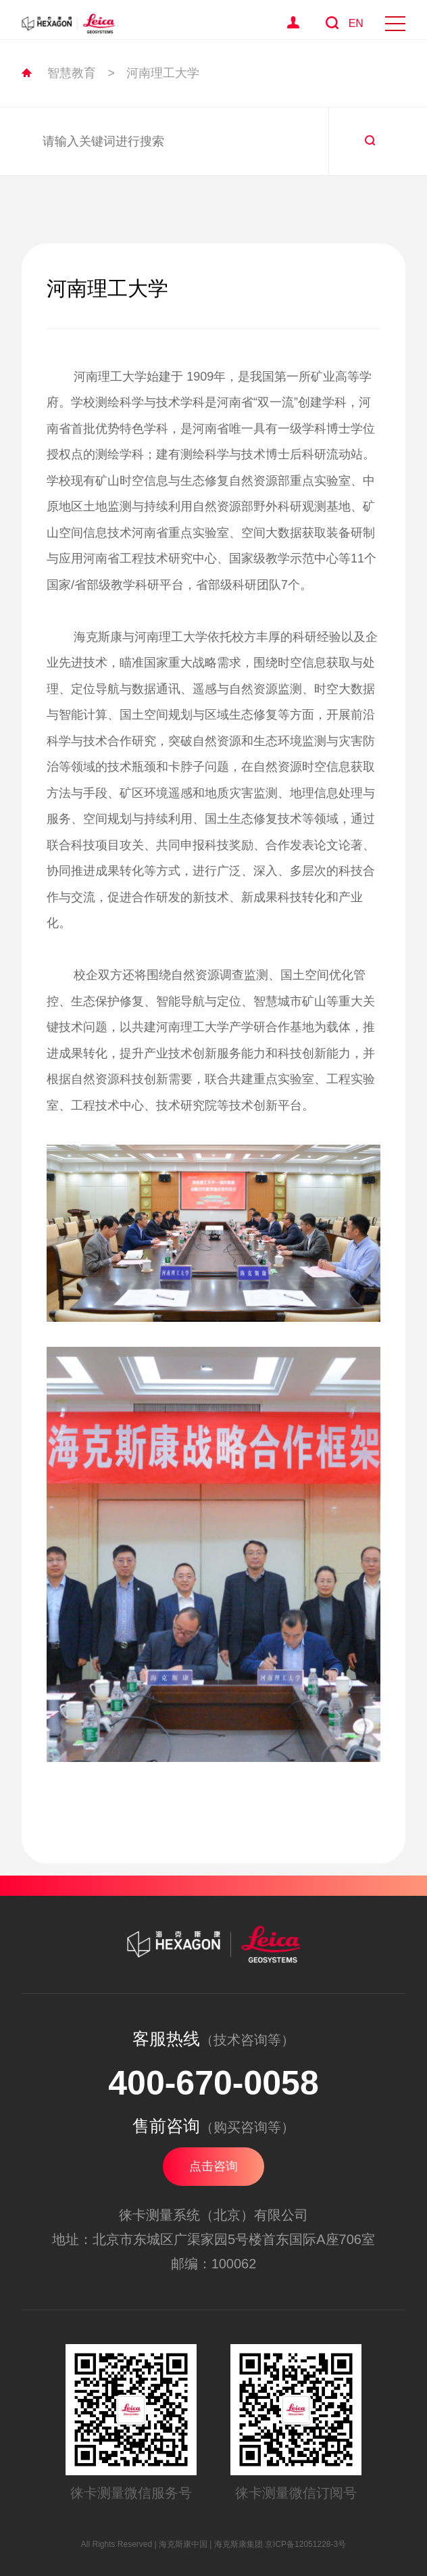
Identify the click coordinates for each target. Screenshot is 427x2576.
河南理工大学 (162, 73)
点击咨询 (213, 2166)
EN (356, 23)
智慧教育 (71, 73)
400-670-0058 (213, 2083)
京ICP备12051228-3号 (305, 2544)
